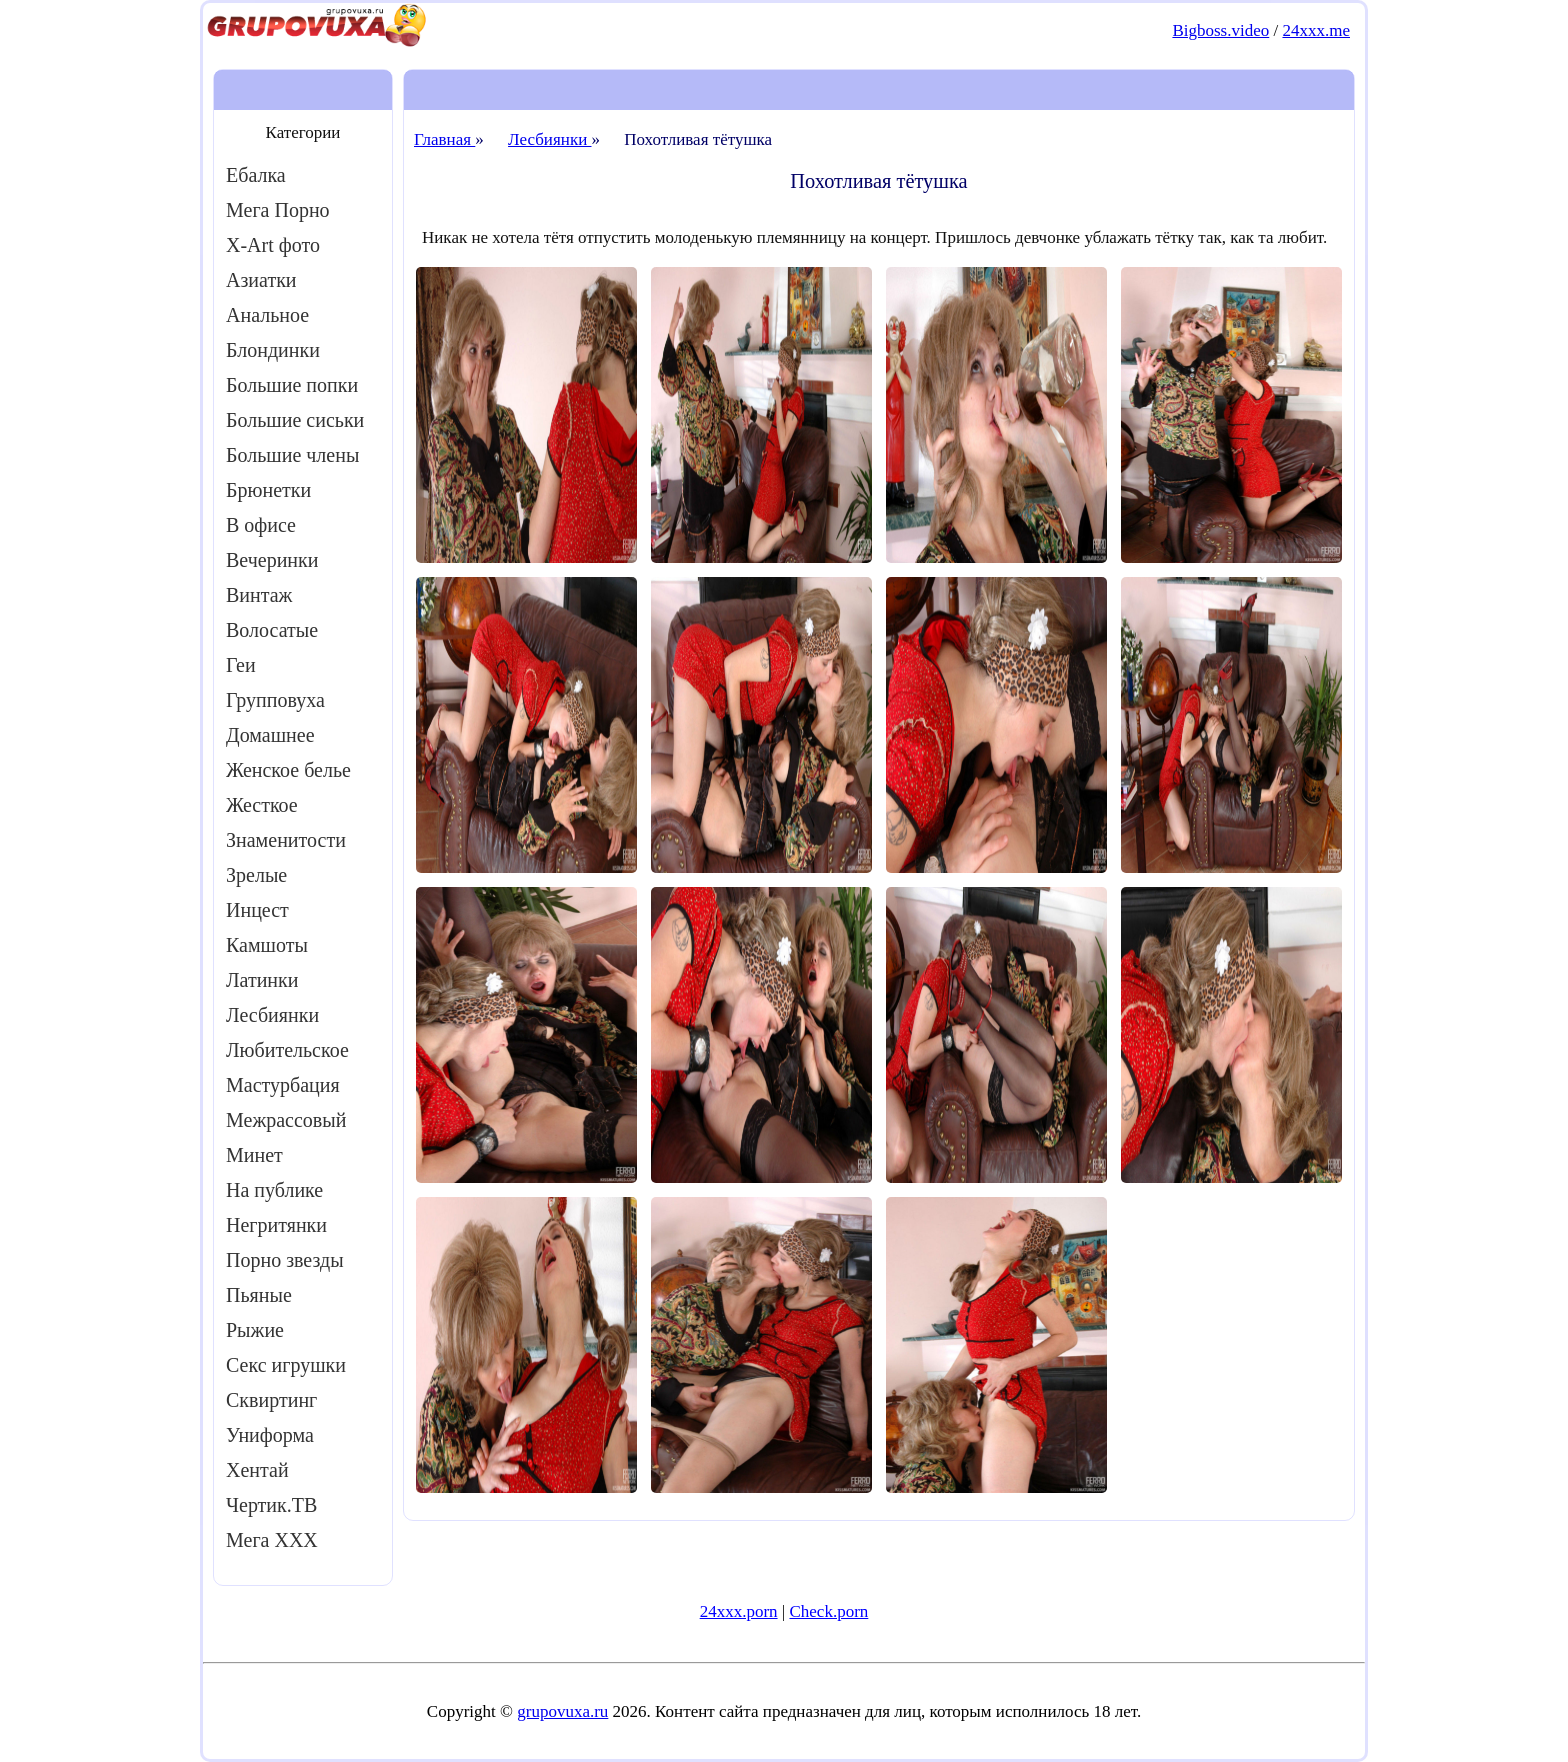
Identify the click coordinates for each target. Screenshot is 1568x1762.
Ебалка (256, 175)
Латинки (262, 980)
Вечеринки (272, 560)
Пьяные (259, 1295)
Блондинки (273, 350)
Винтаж (259, 595)
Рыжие (255, 1330)
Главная (444, 139)
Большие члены (292, 455)
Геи (241, 665)
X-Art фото (273, 245)
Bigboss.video (1220, 30)
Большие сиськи (295, 420)
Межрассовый (286, 1120)
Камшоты (267, 945)
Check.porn (828, 1611)
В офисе (261, 525)
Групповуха (275, 700)
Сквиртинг (271, 1400)
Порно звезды (285, 1260)
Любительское (287, 1050)
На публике (274, 1190)
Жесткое (262, 805)
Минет (254, 1155)
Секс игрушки (286, 1365)
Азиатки (261, 280)
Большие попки (292, 385)
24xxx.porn (739, 1611)
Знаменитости (286, 840)
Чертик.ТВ (271, 1505)
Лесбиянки (272, 1015)
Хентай (257, 1470)
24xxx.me (1316, 30)
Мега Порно (278, 210)
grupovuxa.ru (562, 1711)
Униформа (270, 1435)
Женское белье (288, 770)
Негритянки (276, 1225)
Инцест (257, 910)
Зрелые (256, 875)
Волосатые (272, 630)
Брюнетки (268, 490)
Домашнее (270, 735)
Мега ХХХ (272, 1540)
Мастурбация (283, 1085)
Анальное (267, 315)
